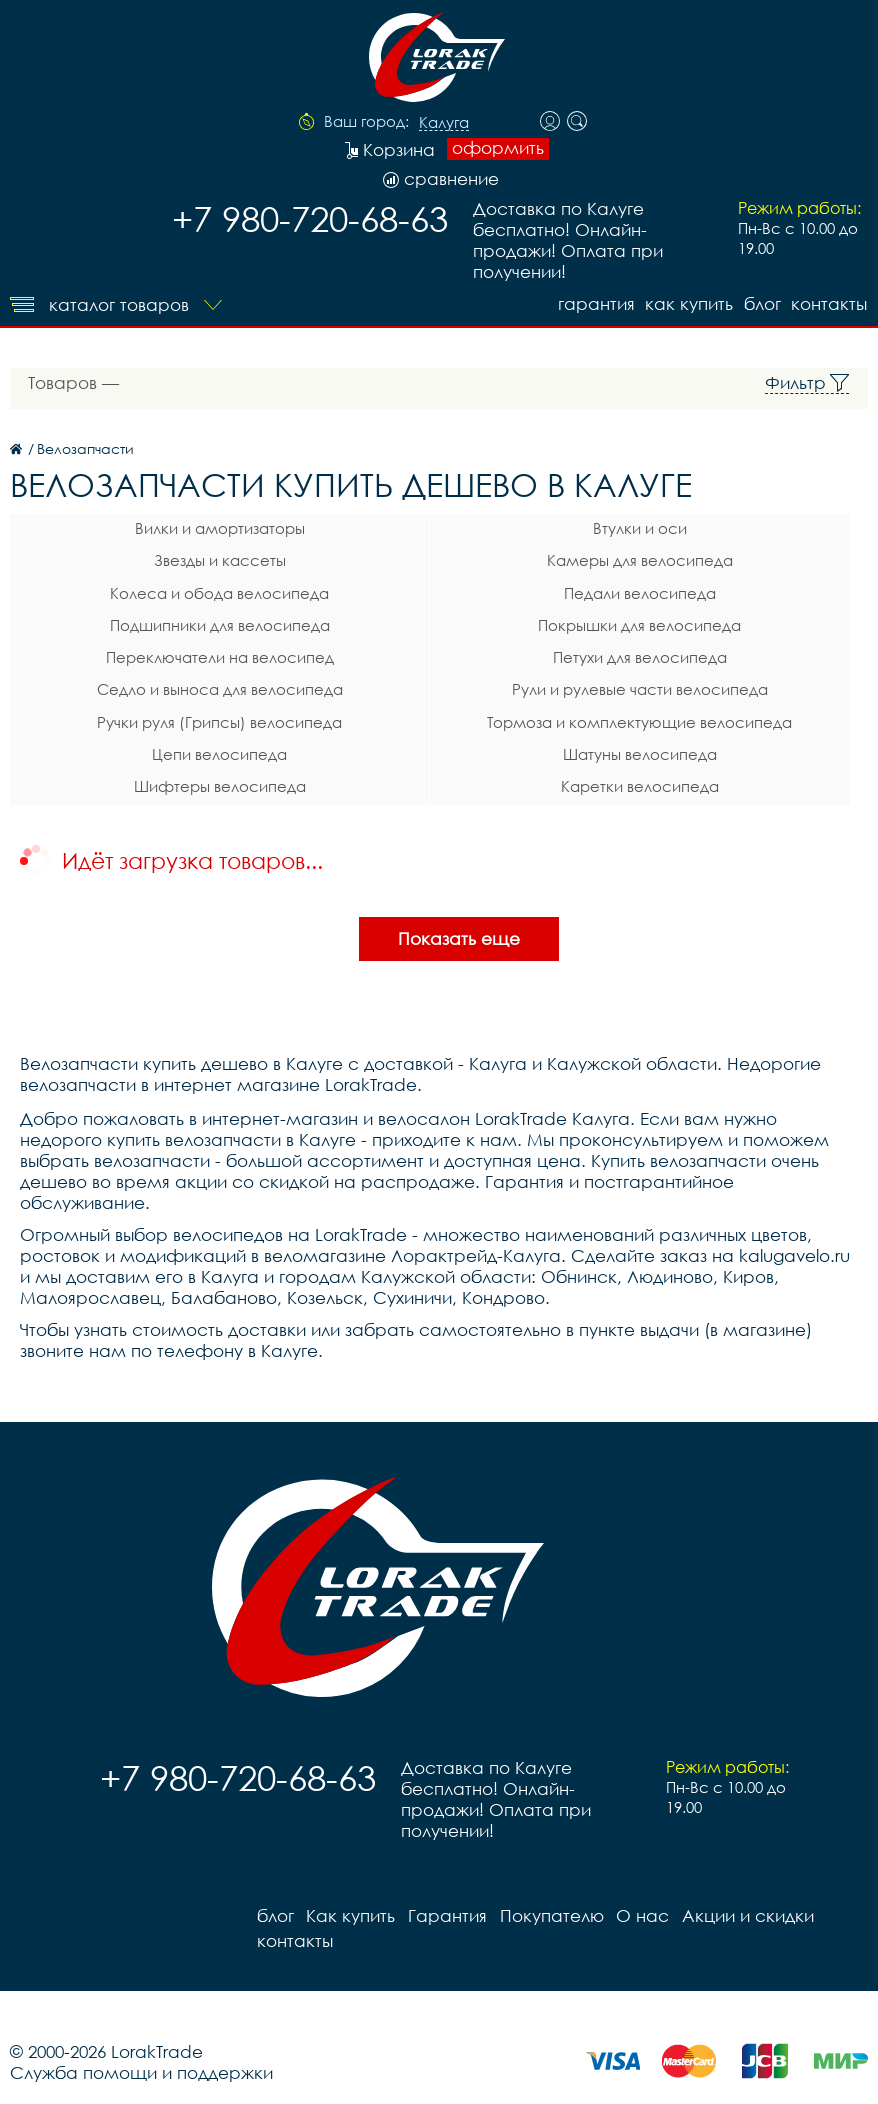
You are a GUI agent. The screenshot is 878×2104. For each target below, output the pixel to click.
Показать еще (459, 917)
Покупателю (549, 1894)
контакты (830, 302)
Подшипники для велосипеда (154, 619)
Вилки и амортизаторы (154, 529)
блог (761, 302)
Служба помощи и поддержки (141, 2051)
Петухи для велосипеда (442, 649)
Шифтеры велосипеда (154, 769)
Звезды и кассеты (154, 559)
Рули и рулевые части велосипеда (442, 679)
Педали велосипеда (442, 589)
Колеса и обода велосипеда (153, 589)
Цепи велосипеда (153, 739)
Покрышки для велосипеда (441, 619)
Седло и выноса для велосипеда (154, 679)
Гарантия (592, 302)
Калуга (444, 123)
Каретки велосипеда (442, 769)
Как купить (687, 302)
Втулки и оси (442, 529)
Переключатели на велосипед (154, 649)
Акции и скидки (744, 1894)
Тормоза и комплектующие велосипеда (441, 712)
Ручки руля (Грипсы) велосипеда (153, 709)
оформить (498, 148)
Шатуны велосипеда (442, 739)
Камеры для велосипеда (442, 559)
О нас (639, 1894)
